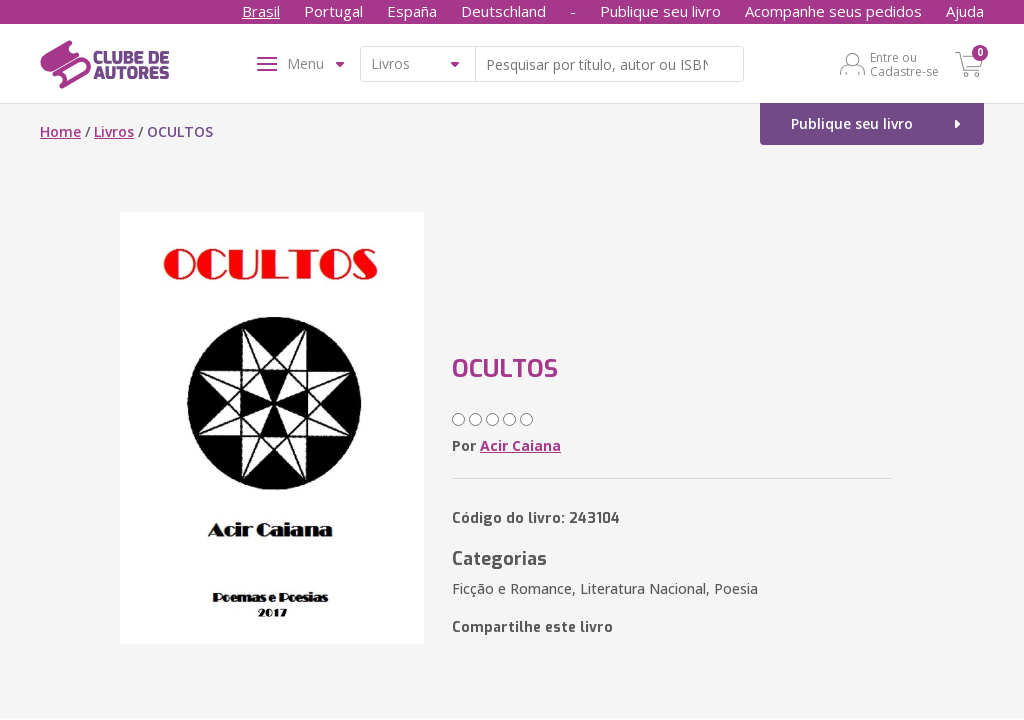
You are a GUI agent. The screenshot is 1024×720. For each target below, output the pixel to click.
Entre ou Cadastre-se (904, 64)
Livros (114, 131)
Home (60, 131)
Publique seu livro (660, 11)
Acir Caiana (520, 445)
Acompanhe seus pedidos (833, 11)
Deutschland (503, 11)
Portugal (333, 11)
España (412, 11)
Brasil (261, 11)
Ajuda (965, 11)
